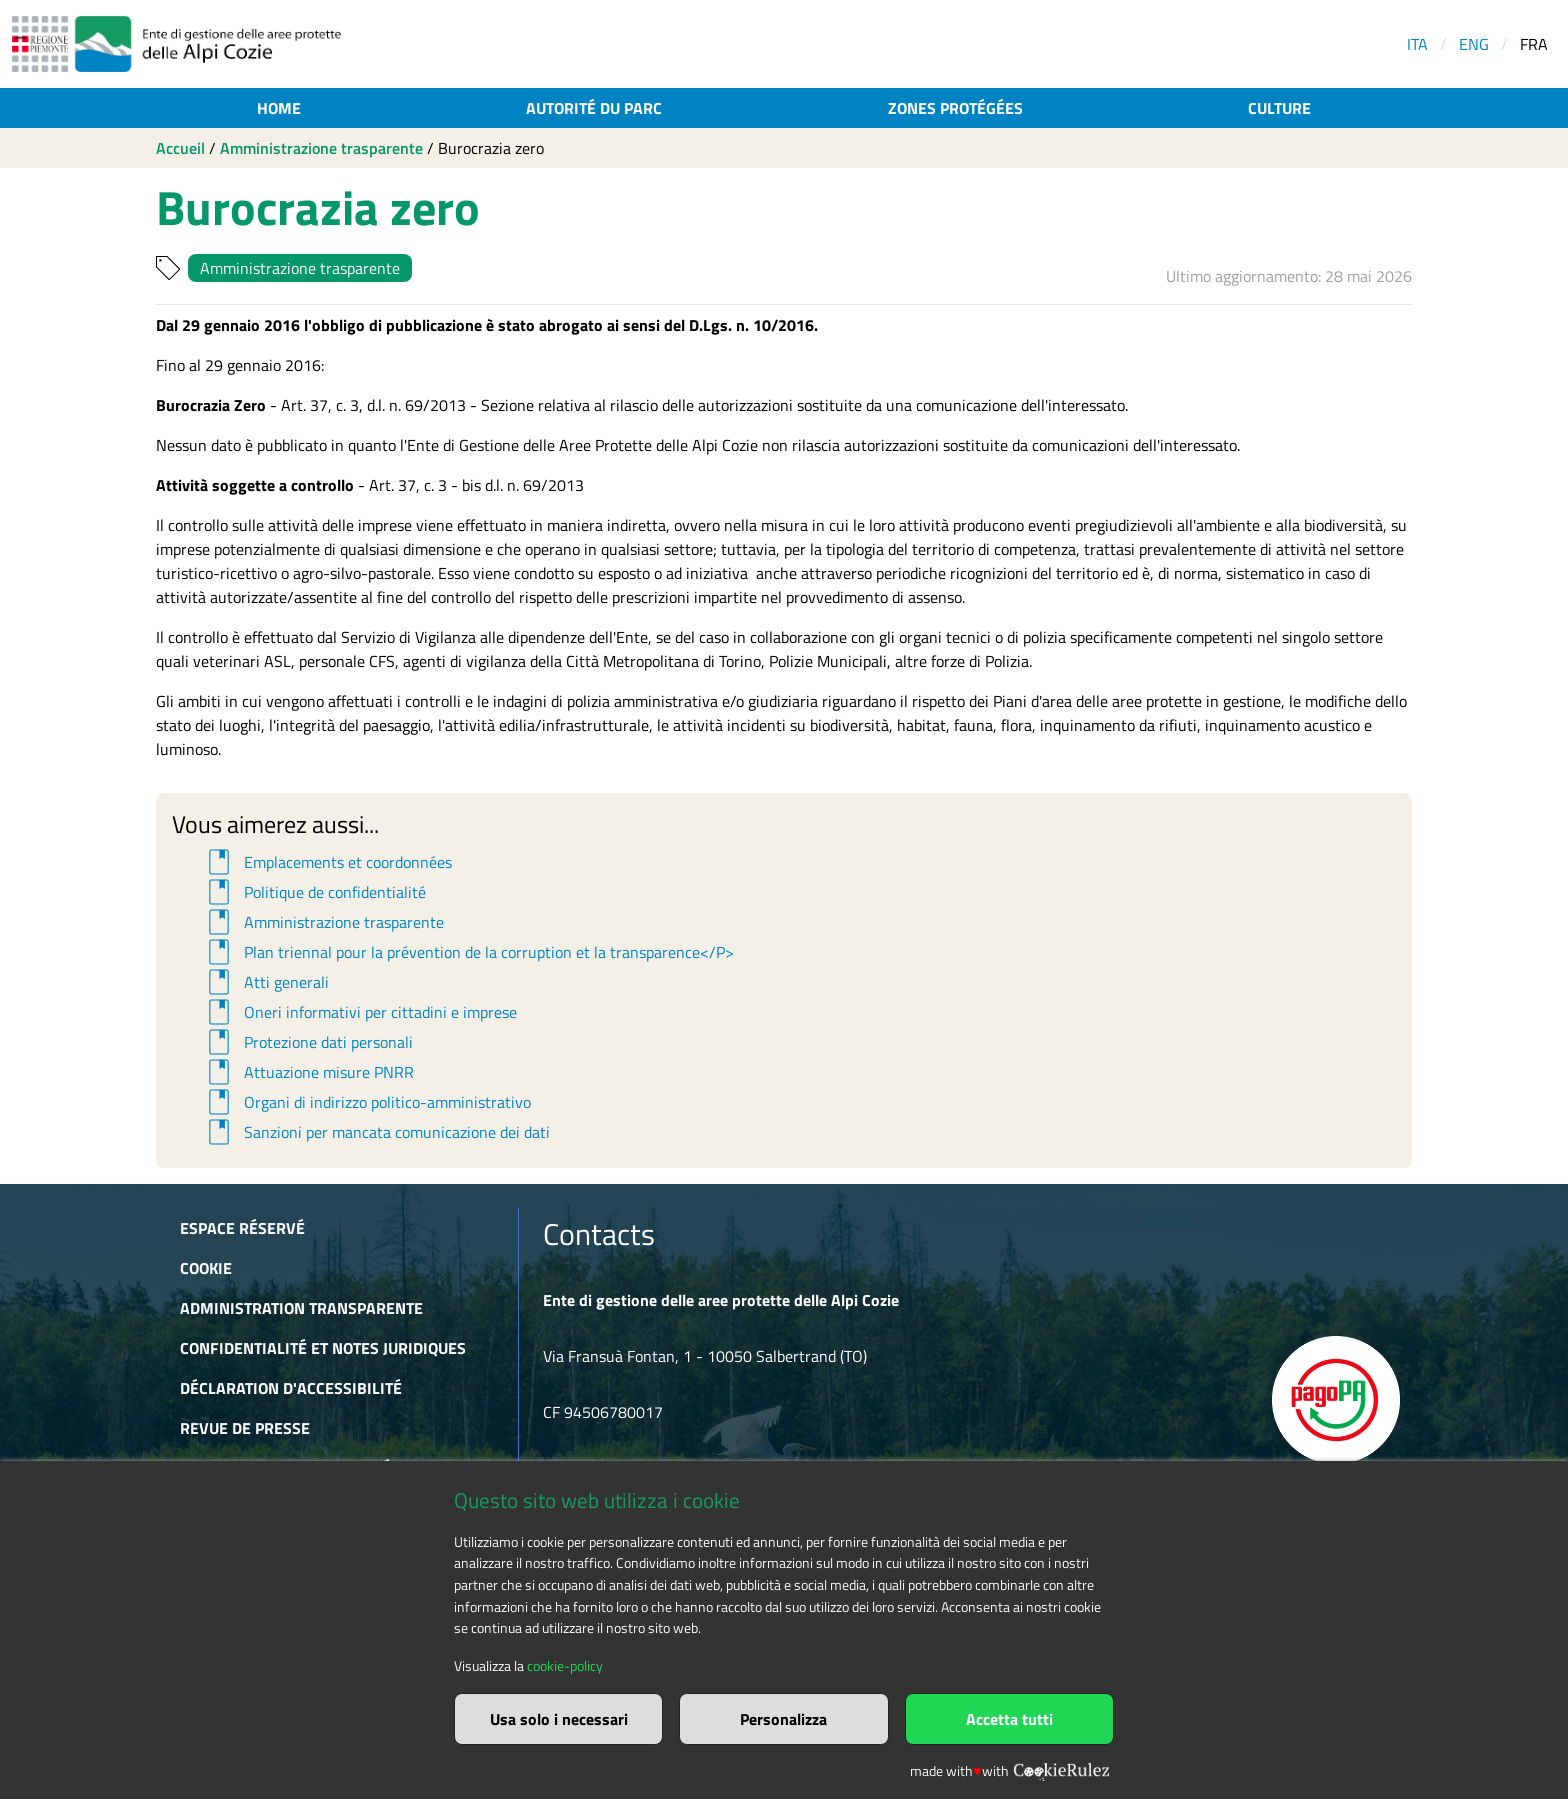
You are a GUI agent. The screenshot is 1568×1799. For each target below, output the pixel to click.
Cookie (206, 1268)
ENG (1474, 44)
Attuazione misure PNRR (308, 1072)
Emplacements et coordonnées (327, 862)
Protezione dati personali (307, 1042)
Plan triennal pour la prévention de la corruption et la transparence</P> (468, 952)
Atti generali (265, 982)
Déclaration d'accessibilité (291, 1388)
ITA (1417, 44)
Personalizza (783, 1719)
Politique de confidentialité (314, 892)
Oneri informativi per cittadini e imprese (359, 1012)
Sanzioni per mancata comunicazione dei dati (376, 1132)
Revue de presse (245, 1428)
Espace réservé (242, 1228)
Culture (1279, 108)
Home (279, 108)
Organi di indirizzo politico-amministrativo (366, 1102)
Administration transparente (301, 1308)
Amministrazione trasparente (321, 148)
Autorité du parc (594, 108)
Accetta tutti (1009, 1719)
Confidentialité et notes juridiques (323, 1348)
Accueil (180, 148)
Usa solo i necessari (559, 1719)
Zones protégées (955, 108)
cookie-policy (565, 1666)
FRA (1534, 44)
